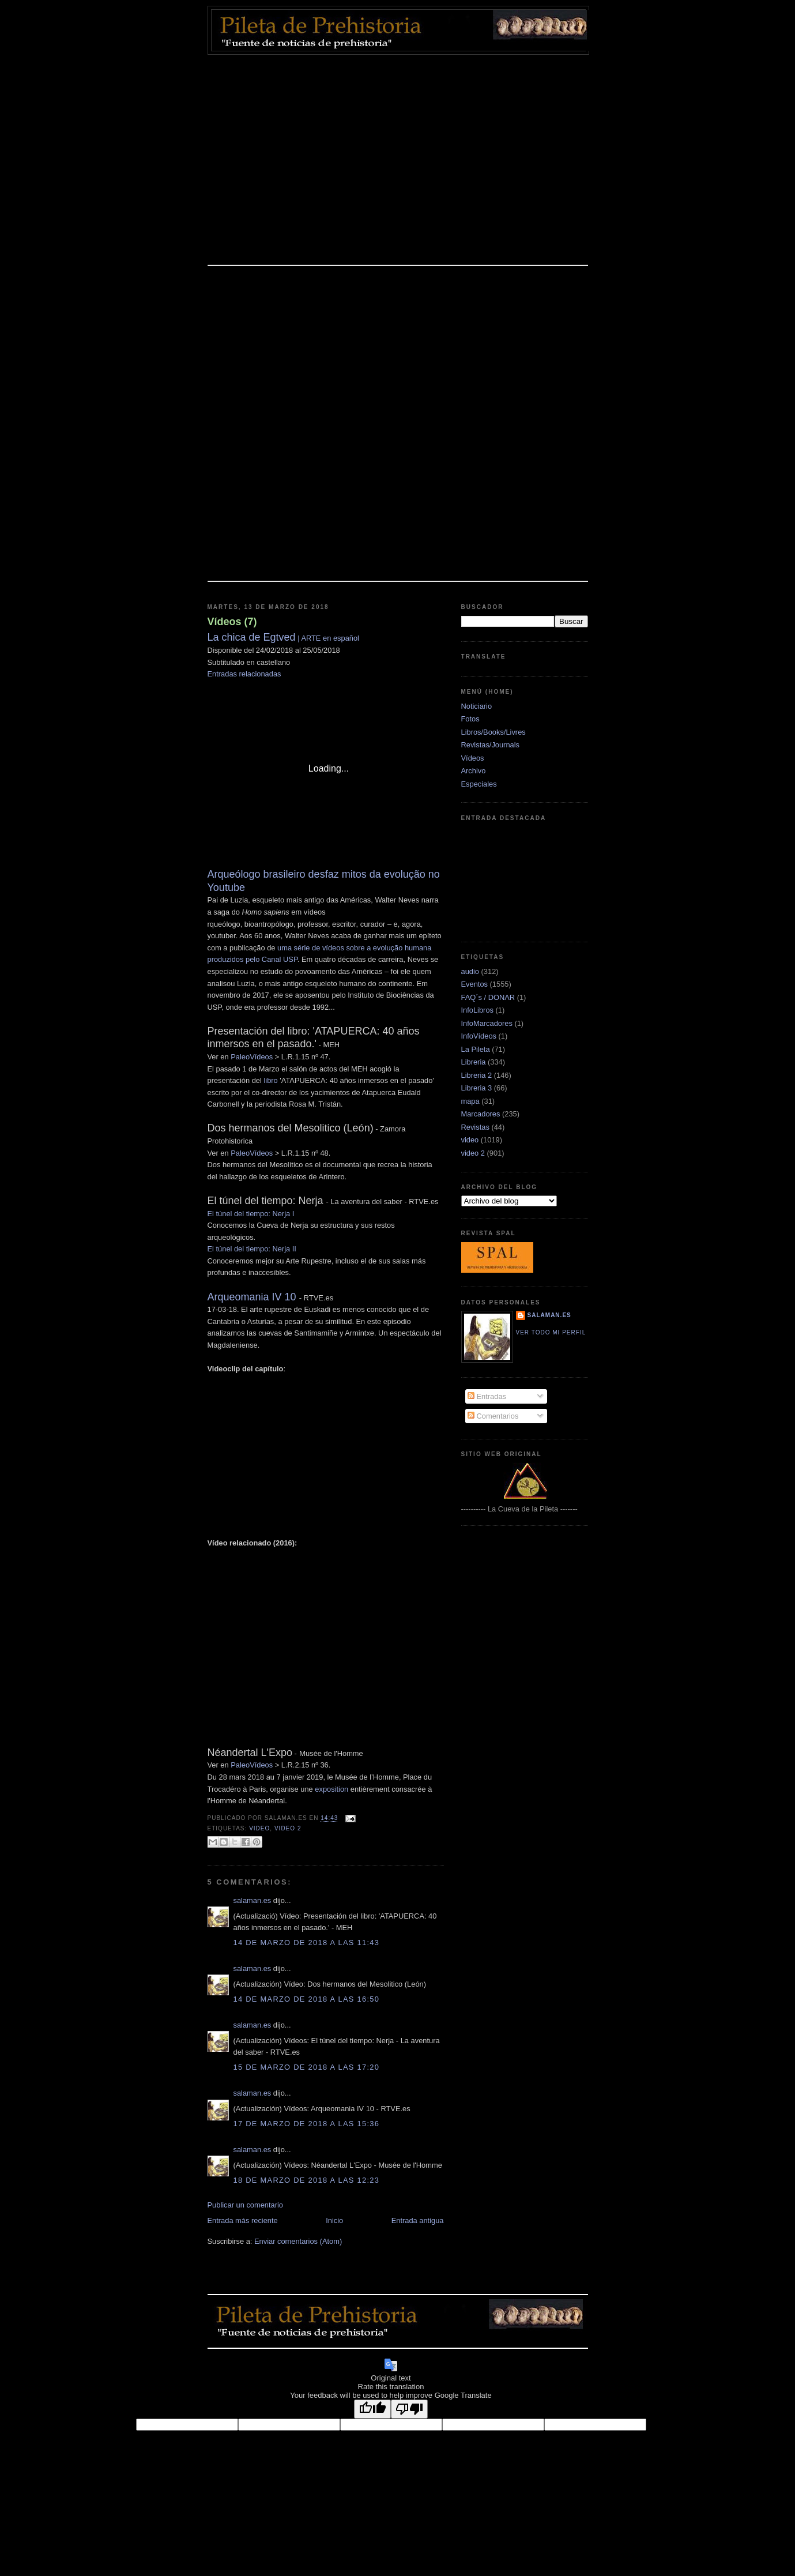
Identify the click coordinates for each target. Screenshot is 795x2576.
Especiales (479, 784)
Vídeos (472, 758)
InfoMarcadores (487, 1023)
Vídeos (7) (232, 621)
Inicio (334, 2220)
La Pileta (475, 1049)
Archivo (473, 770)
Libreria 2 (476, 1075)
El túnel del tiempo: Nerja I (252, 1213)
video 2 (288, 1828)
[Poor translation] (409, 2409)
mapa (470, 1101)
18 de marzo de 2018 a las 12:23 (306, 2180)
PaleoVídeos (252, 1056)
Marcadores (480, 1114)
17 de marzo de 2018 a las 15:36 (306, 2123)
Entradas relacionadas (244, 674)
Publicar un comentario (246, 2205)
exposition (331, 1789)
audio (470, 971)
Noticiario (476, 706)
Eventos (474, 984)
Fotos (470, 718)
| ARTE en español (283, 638)
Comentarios (493, 1416)
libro (270, 1080)
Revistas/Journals (490, 744)
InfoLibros (477, 1010)
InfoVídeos (478, 1036)
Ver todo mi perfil (551, 1332)
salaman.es (252, 1900)
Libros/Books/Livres (493, 732)
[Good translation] (372, 2409)
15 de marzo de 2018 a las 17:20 (306, 2067)
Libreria (473, 1062)
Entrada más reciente (243, 2220)
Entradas (487, 1396)
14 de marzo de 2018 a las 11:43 (306, 1942)
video (259, 1828)
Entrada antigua (417, 2220)
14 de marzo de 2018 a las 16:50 (306, 1999)
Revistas (475, 1127)
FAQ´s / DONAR (488, 997)
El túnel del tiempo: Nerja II (252, 1248)
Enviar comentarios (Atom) (298, 2241)
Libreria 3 (476, 1088)
